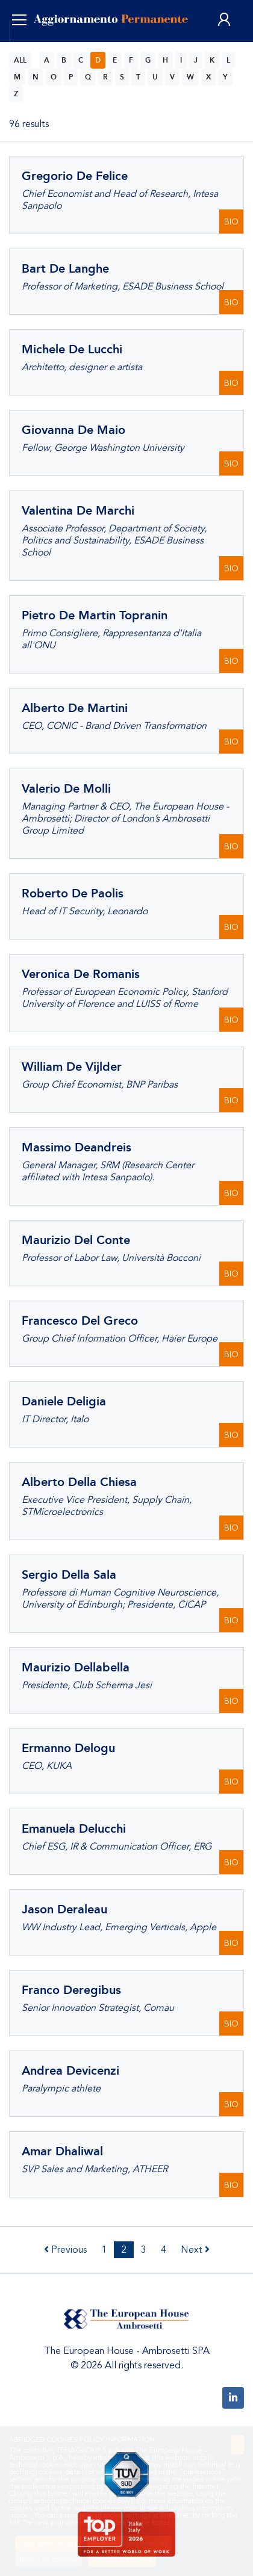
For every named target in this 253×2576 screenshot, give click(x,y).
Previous (65, 2250)
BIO (231, 222)
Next (195, 2250)
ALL (20, 60)
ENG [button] (34, 48)
